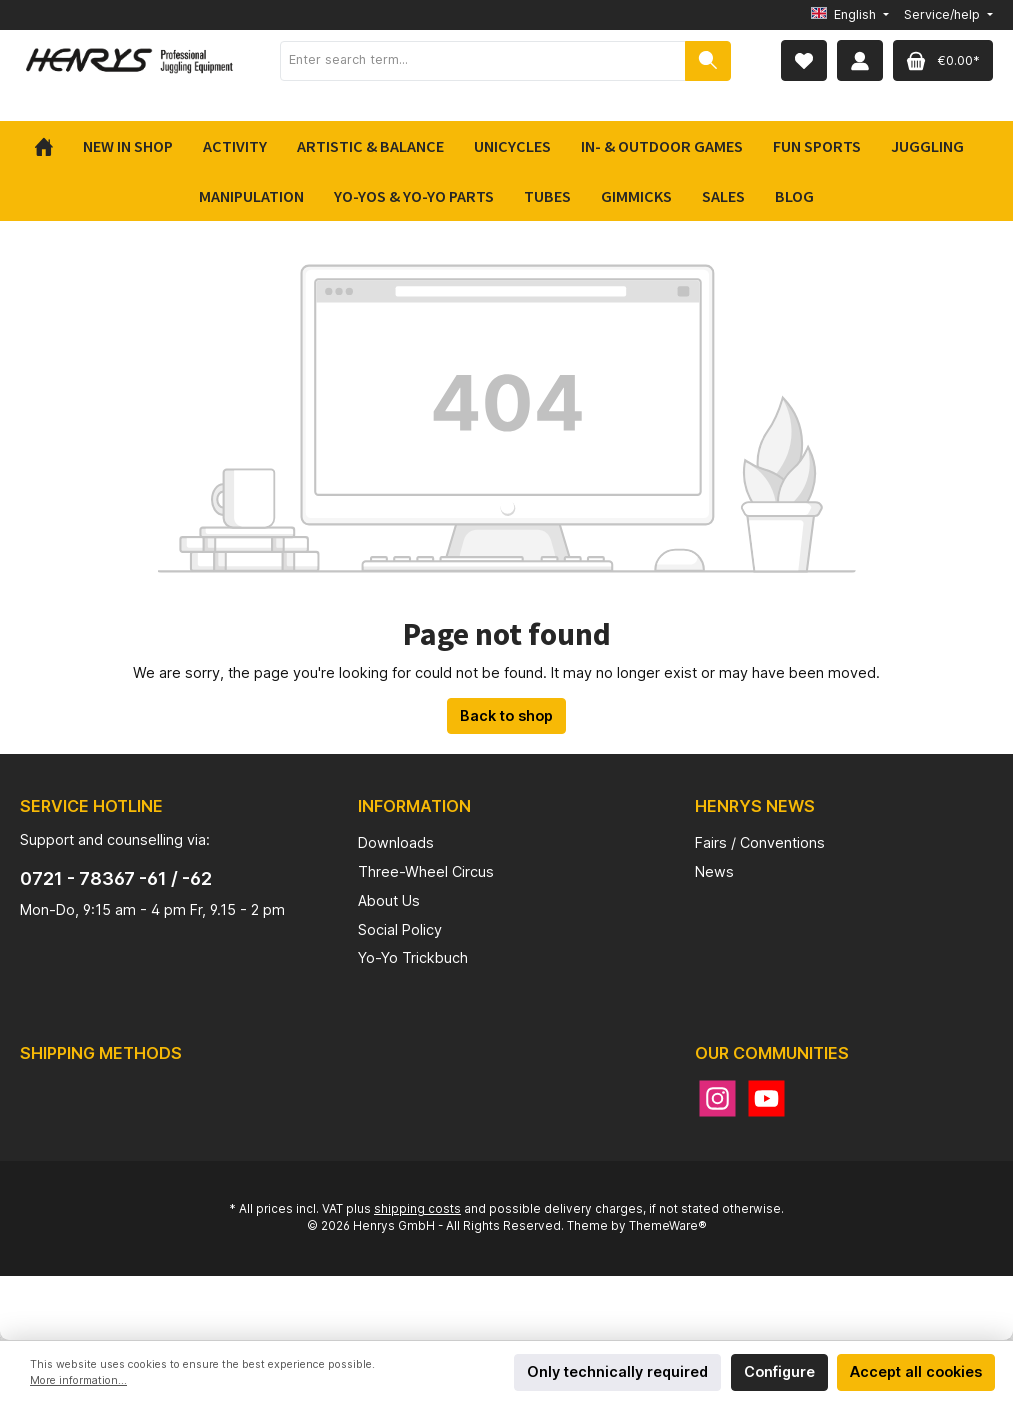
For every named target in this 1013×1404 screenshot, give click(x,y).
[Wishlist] (804, 60)
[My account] (860, 60)
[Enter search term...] (483, 61)
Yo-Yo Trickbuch (413, 957)
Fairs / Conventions (760, 842)
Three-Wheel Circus (426, 871)
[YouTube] (766, 1098)
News (714, 871)
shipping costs (417, 1209)
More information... (78, 1380)
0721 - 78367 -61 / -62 (116, 878)
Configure (779, 1371)
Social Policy (400, 929)
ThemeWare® (668, 1226)
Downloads (396, 842)
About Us (389, 900)
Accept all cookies (916, 1371)
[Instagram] (717, 1098)
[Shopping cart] (943, 60)
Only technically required (617, 1371)
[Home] (51, 146)
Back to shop (506, 715)
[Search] (708, 61)
